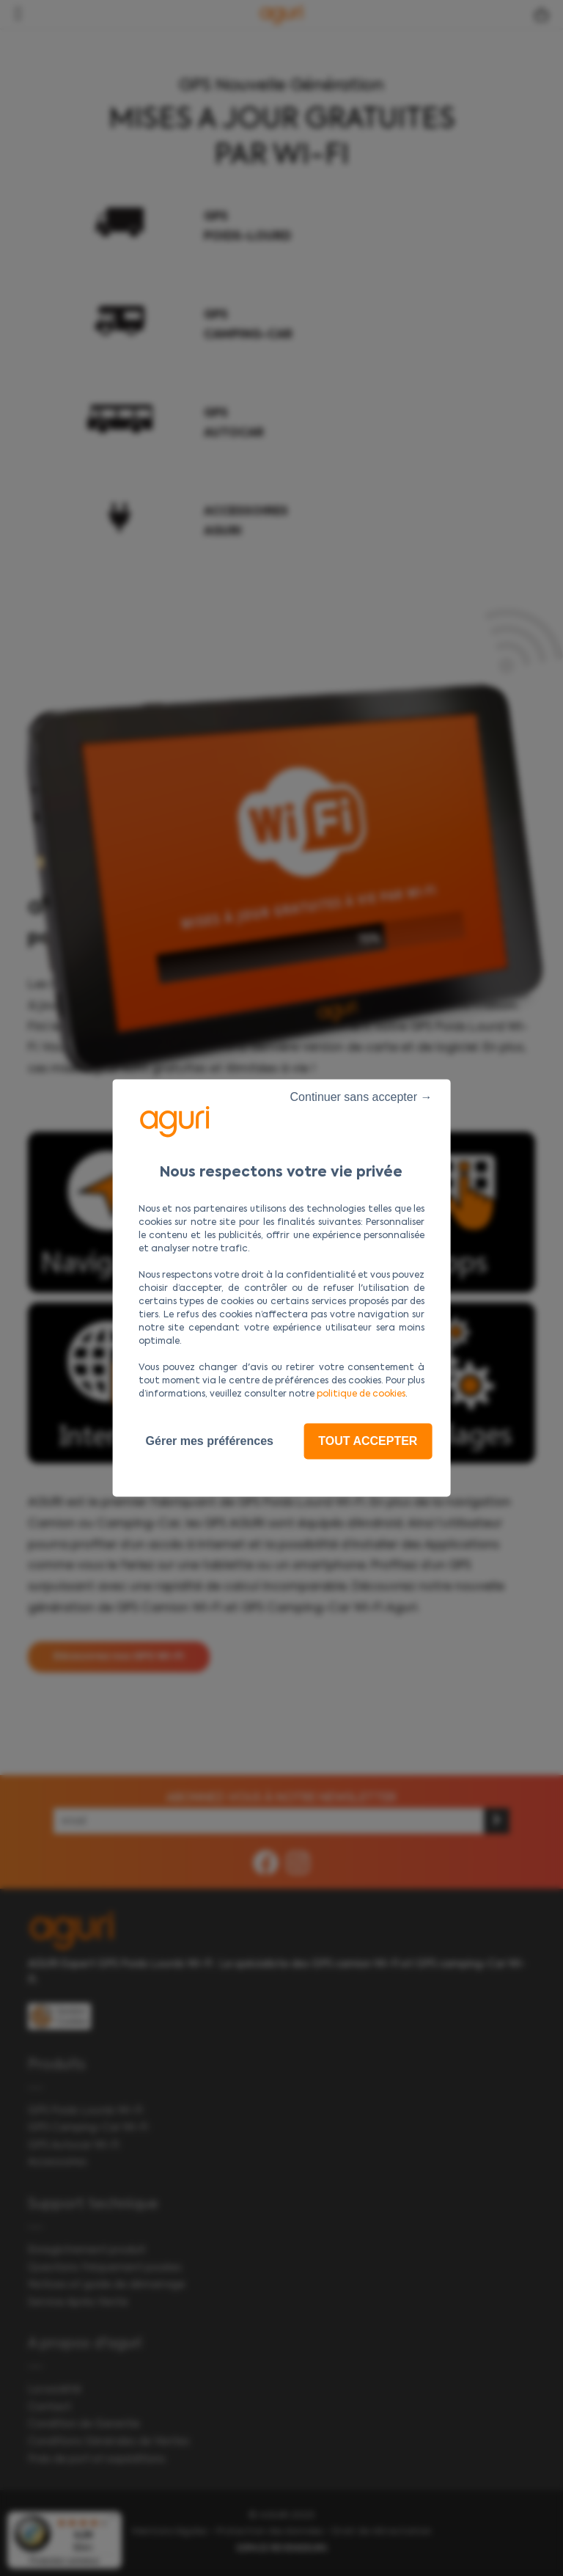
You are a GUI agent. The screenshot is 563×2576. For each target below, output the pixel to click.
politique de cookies (361, 1394)
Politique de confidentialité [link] (282, 1473)
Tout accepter (367, 1441)
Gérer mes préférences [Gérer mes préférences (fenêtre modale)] (209, 1441)
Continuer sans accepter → (361, 1097)
